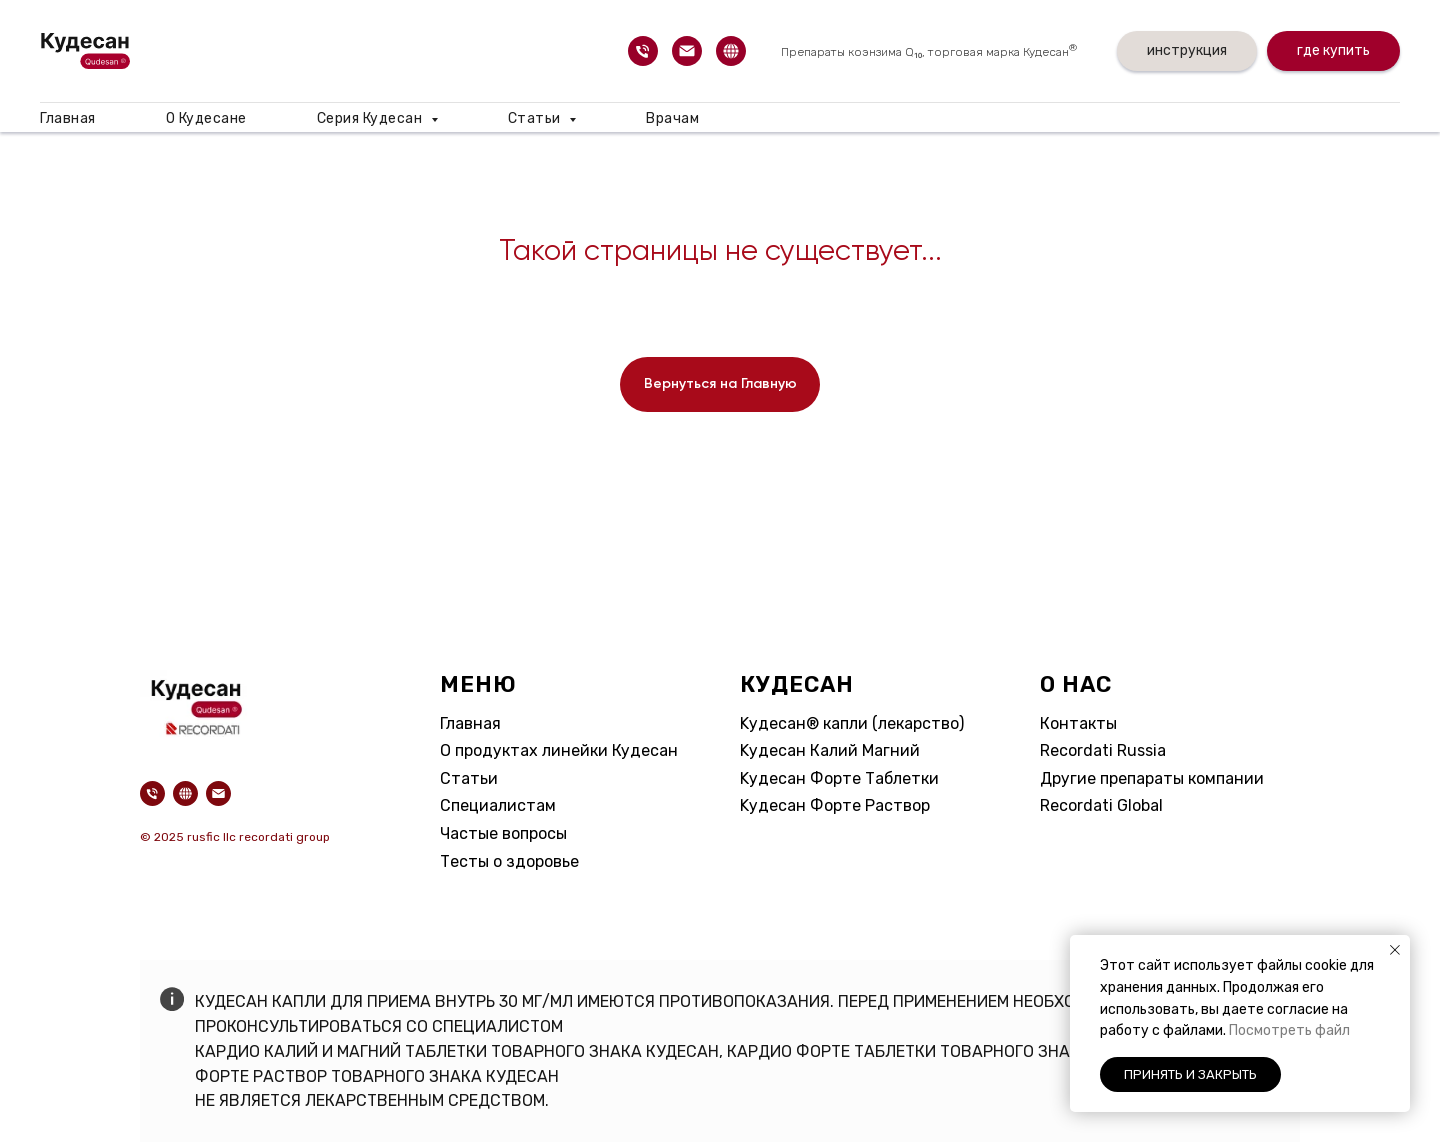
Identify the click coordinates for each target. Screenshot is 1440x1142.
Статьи (469, 778)
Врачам (672, 118)
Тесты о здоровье (509, 861)
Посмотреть (1272, 1030)
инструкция (1187, 50)
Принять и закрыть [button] (1190, 1074)
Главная (68, 118)
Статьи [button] (536, 118)
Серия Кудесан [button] (371, 118)
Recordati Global (1101, 805)
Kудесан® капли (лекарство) (852, 723)
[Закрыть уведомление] (1395, 950)
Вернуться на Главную (720, 384)
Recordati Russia (1103, 750)
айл (1338, 1030)
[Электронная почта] (687, 51)
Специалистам (498, 805)
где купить (1333, 50)
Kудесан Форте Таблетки (839, 778)
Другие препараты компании (1152, 778)
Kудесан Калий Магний (830, 750)
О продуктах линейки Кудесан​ (559, 750)
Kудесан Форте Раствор (835, 805)
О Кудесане (206, 118)
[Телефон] (643, 51)
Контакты (1078, 723)
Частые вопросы (503, 833)
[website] (731, 51)
